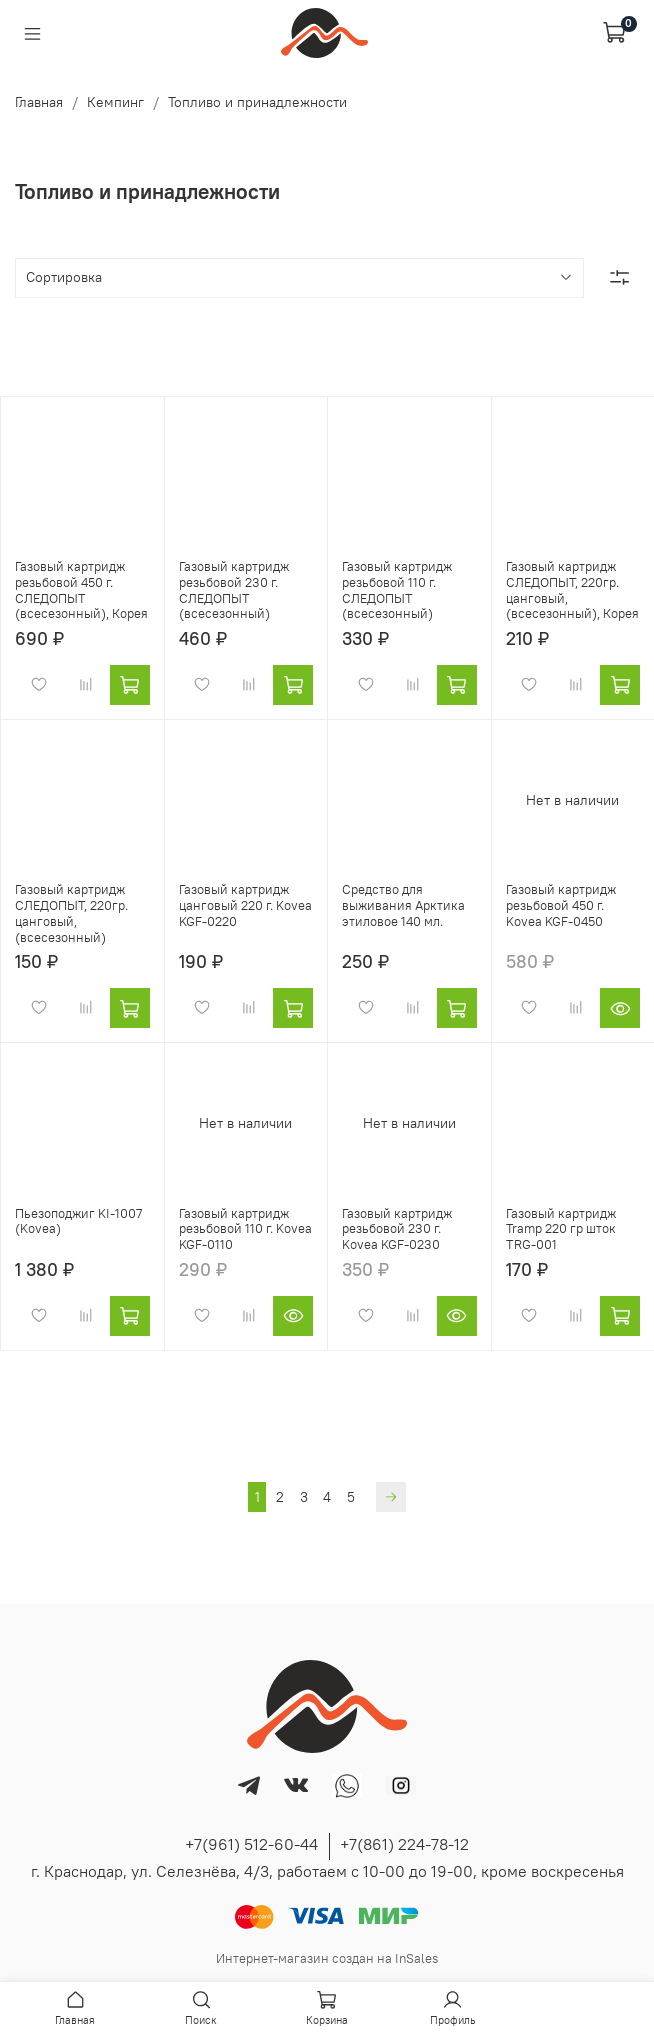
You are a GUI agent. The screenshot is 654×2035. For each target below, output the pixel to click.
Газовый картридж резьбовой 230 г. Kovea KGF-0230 (397, 1229)
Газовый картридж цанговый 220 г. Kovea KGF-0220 (245, 905)
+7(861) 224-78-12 (404, 1844)
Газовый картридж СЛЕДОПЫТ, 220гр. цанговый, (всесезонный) (71, 913)
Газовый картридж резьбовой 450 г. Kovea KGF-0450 (561, 905)
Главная (39, 102)
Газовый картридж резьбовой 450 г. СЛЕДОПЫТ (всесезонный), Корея (81, 590)
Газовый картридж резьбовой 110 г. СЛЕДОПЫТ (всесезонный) (397, 590)
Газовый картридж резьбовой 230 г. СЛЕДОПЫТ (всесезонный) (234, 590)
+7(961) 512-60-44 (251, 1844)
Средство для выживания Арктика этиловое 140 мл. (403, 905)
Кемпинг (115, 102)
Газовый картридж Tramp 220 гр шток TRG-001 (561, 1229)
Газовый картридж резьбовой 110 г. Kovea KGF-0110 (245, 1229)
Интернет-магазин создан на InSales (327, 1958)
